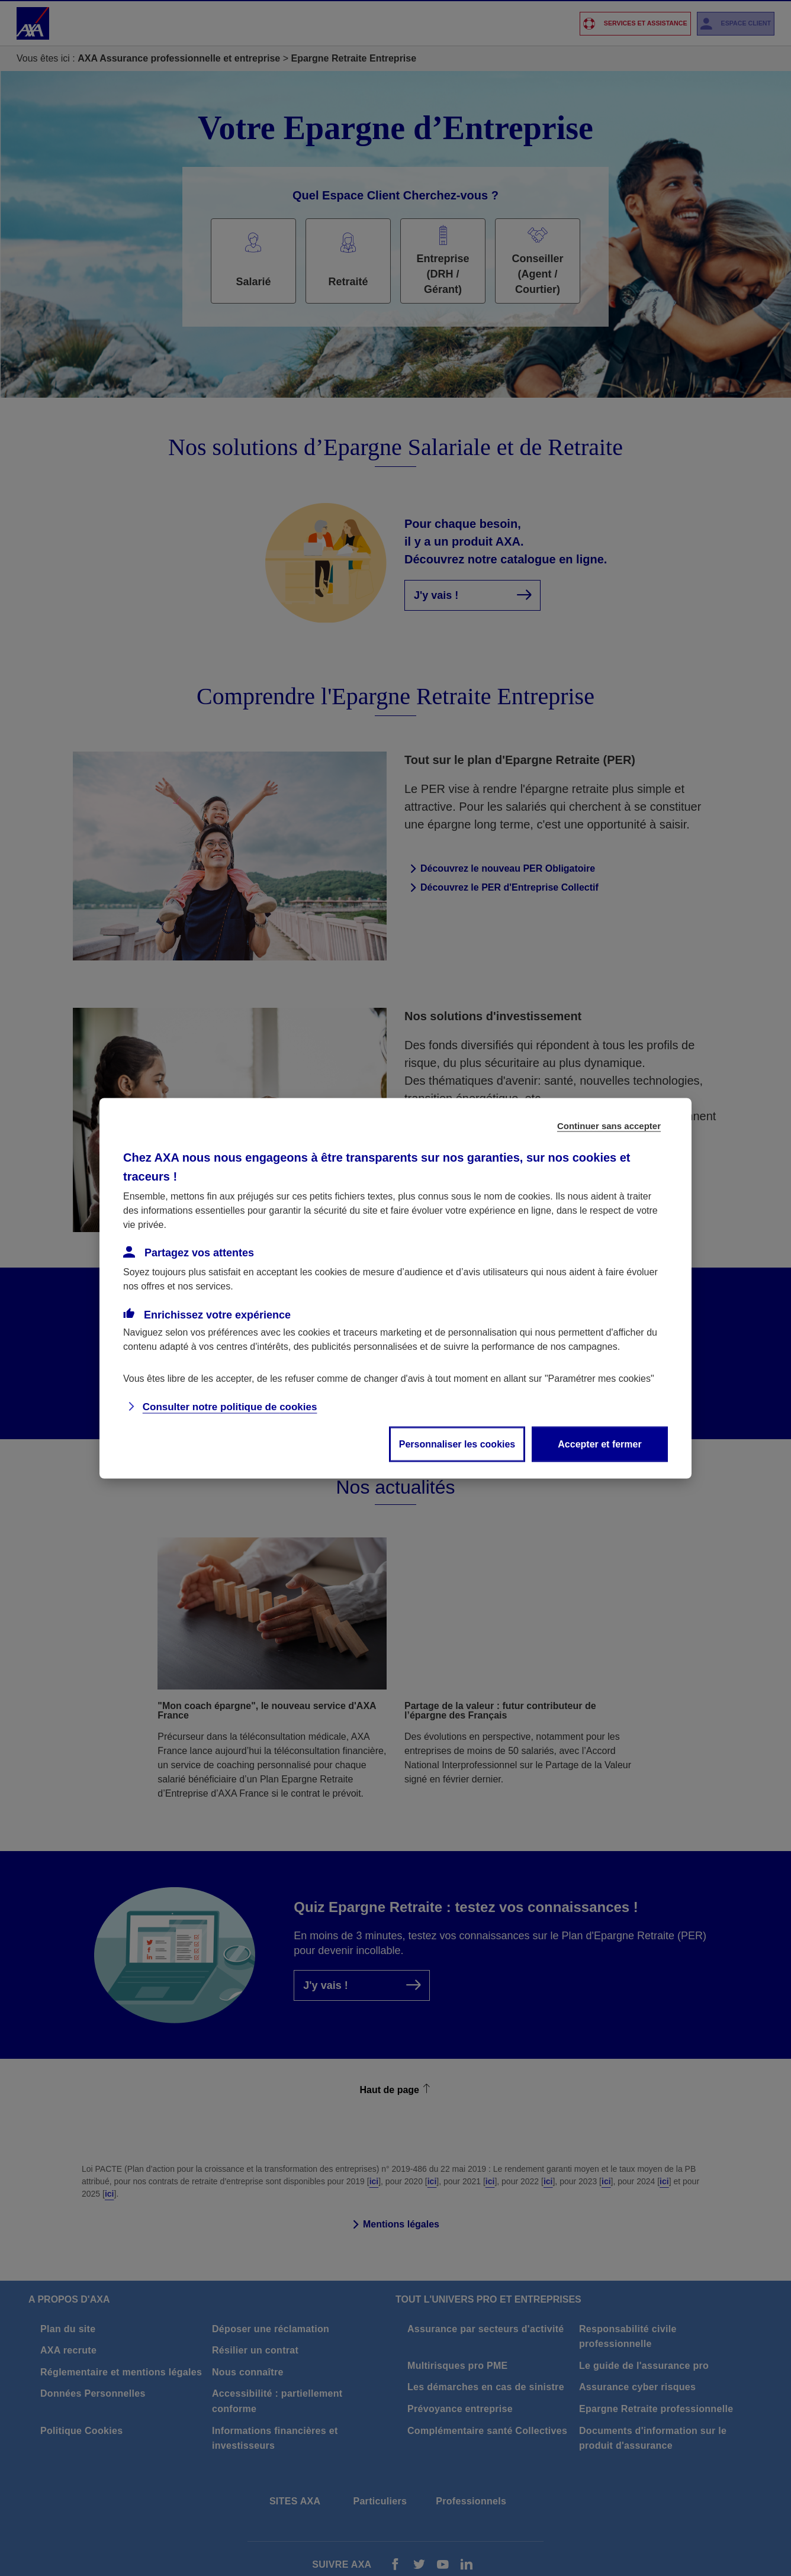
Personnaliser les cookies (457, 1444)
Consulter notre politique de (230, 1406)
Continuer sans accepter (609, 1125)
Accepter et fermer (599, 1444)
